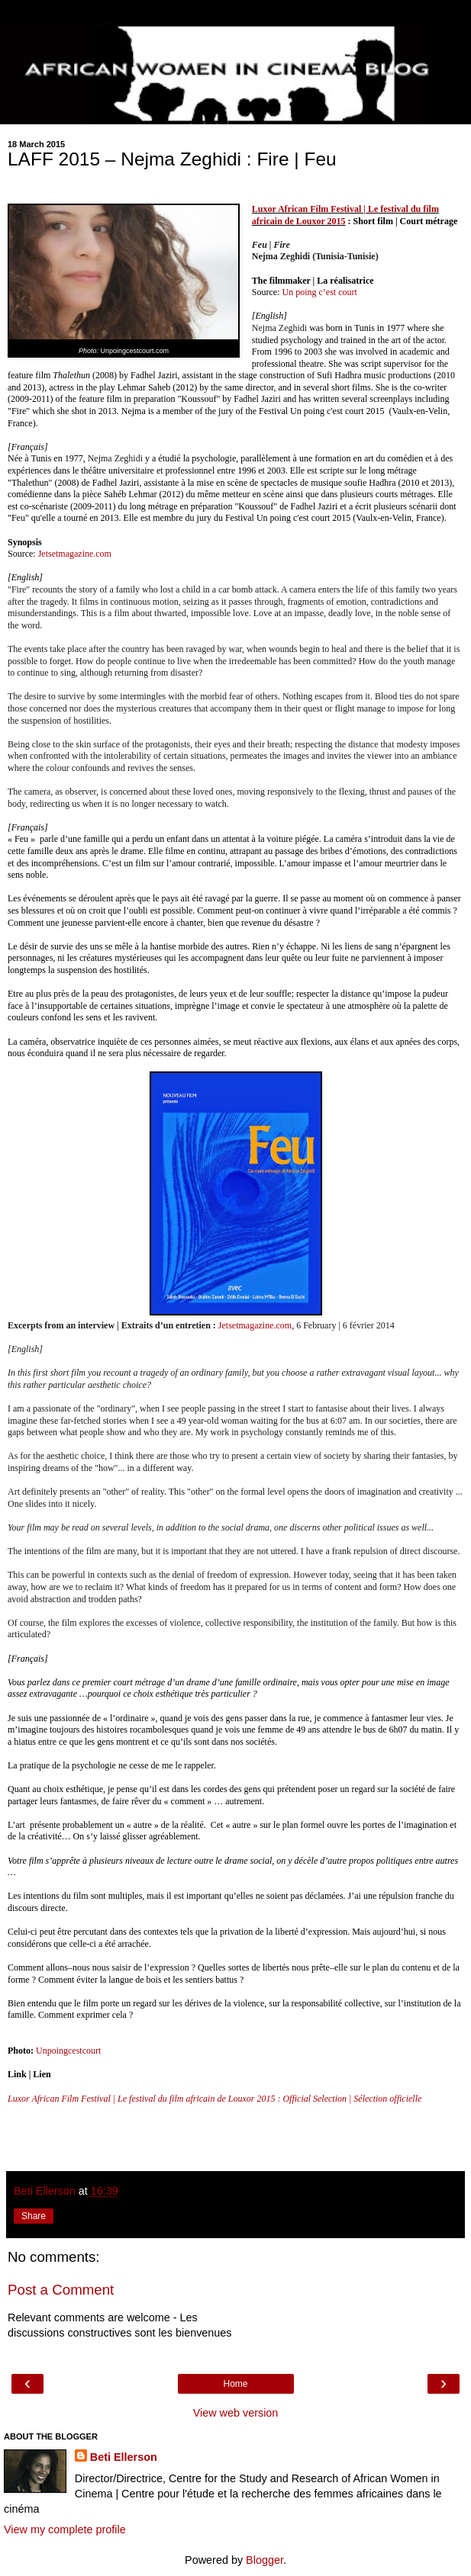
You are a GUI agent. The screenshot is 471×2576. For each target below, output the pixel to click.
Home (235, 2383)
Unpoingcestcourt (68, 2050)
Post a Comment (61, 2290)
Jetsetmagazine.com (74, 553)
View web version (236, 2413)
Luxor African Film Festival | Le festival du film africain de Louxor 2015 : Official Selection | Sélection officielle (214, 2098)
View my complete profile (65, 2529)
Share (33, 2216)
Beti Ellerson (123, 2457)
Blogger (264, 2560)
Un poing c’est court (319, 292)
